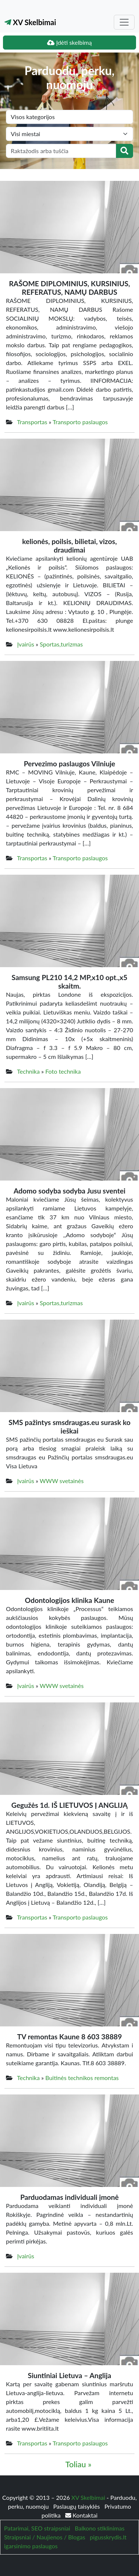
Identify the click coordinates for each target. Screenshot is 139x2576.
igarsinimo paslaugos (30, 2545)
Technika (28, 1071)
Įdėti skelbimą (69, 42)
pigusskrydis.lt (108, 2536)
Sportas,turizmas (61, 644)
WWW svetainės (62, 1480)
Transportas (32, 421)
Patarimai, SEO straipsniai (37, 2528)
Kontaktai (81, 2515)
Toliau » (78, 2464)
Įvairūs (25, 644)
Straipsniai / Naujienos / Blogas (44, 2536)
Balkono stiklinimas (100, 2528)
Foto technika (63, 1071)
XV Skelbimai (30, 22)
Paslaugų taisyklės (77, 2506)
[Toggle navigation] (124, 22)
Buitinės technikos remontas (82, 2077)
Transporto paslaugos (80, 421)
